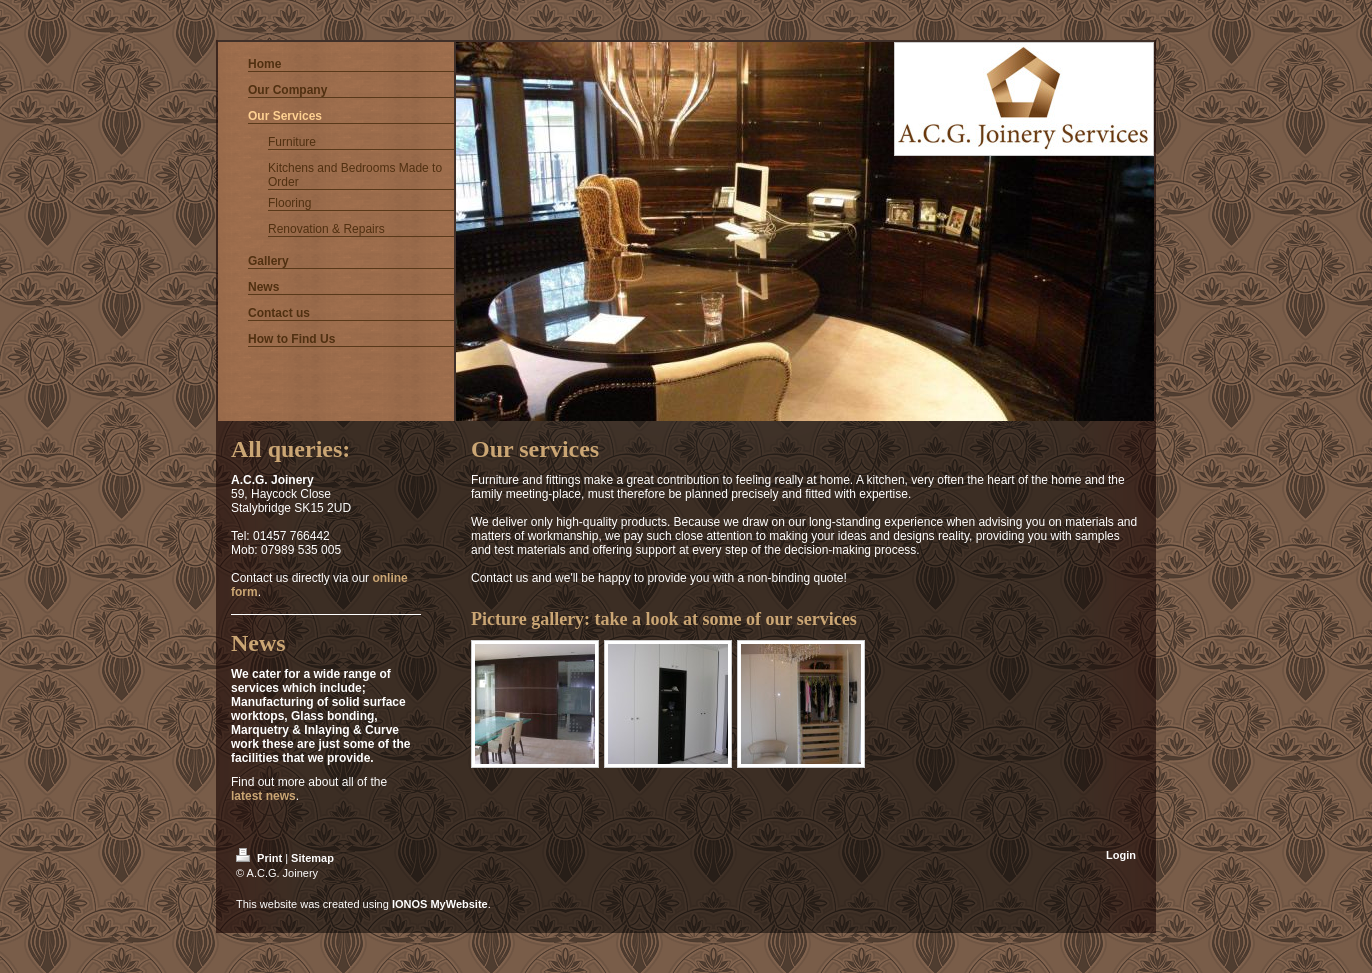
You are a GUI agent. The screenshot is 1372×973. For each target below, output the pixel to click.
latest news (263, 796)
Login (1121, 855)
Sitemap (312, 858)
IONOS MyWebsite (440, 904)
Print (260, 858)
